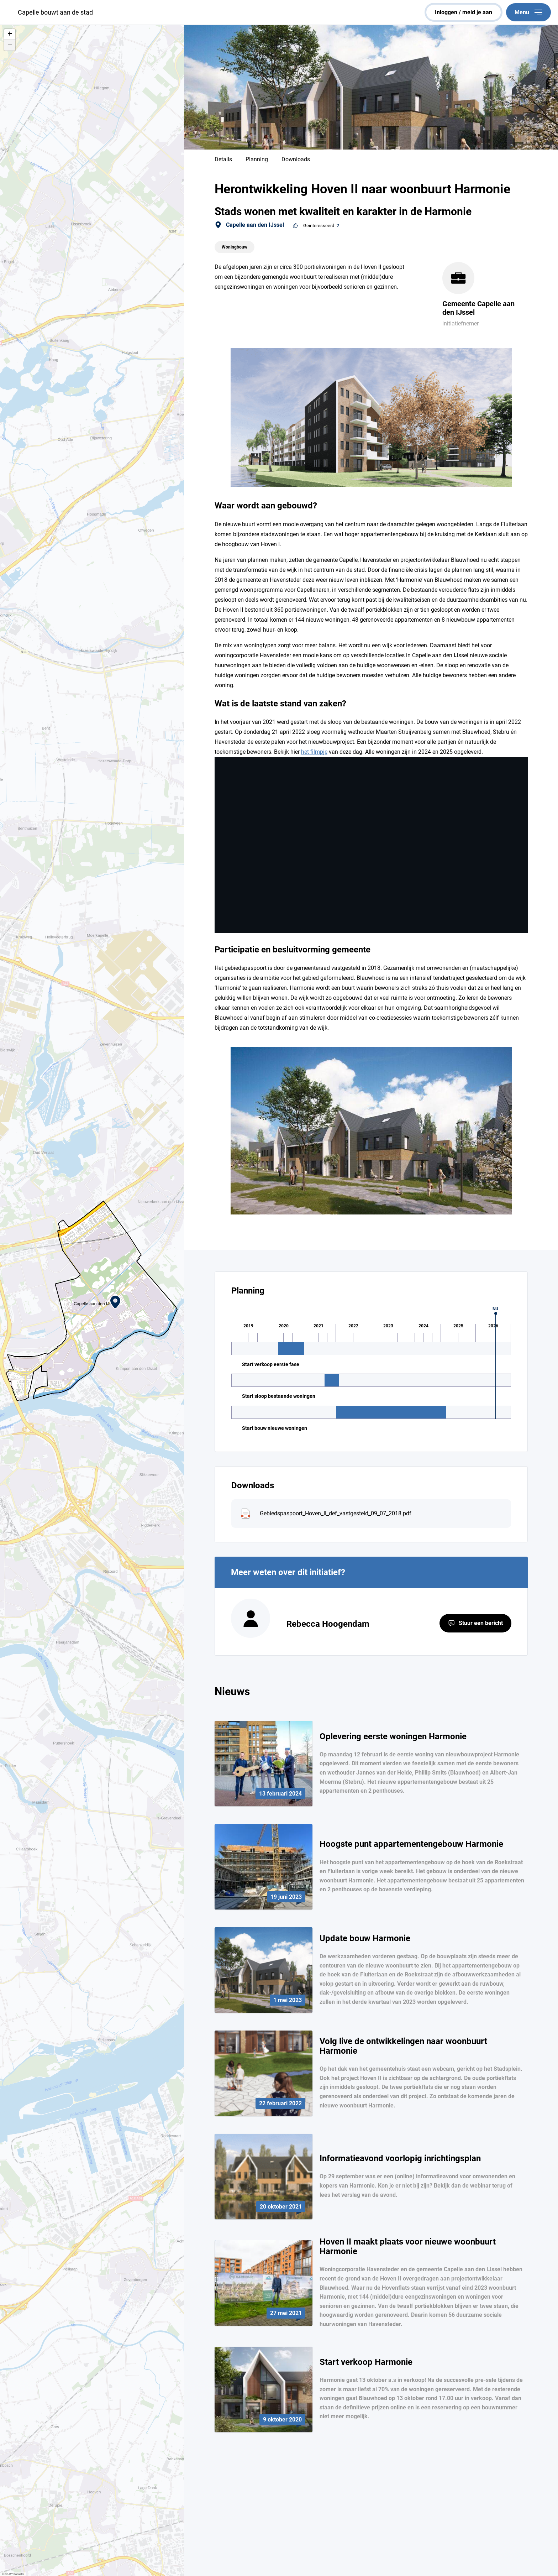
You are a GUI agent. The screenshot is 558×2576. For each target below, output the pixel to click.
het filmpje (314, 751)
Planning (257, 159)
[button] (115, 1301)
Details (223, 159)
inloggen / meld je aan (463, 12)
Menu (528, 12)
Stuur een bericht (481, 1623)
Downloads (295, 159)
